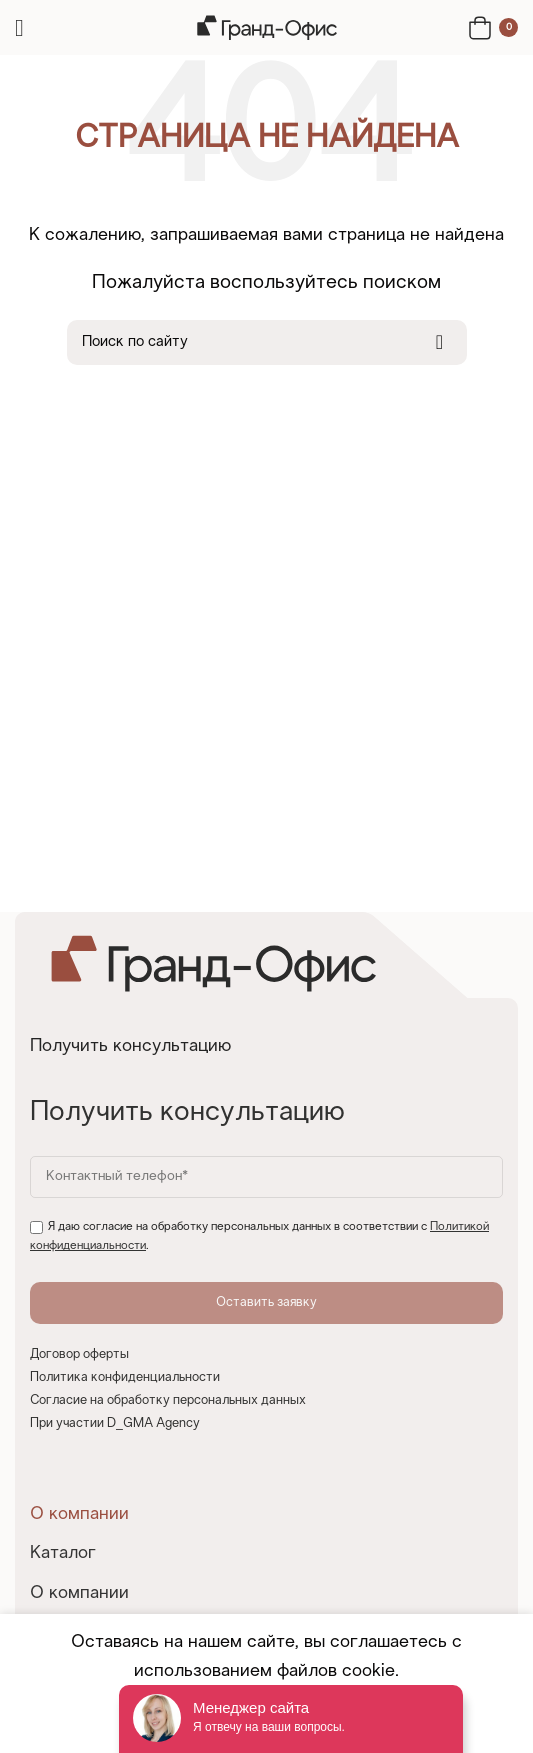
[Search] (267, 342)
